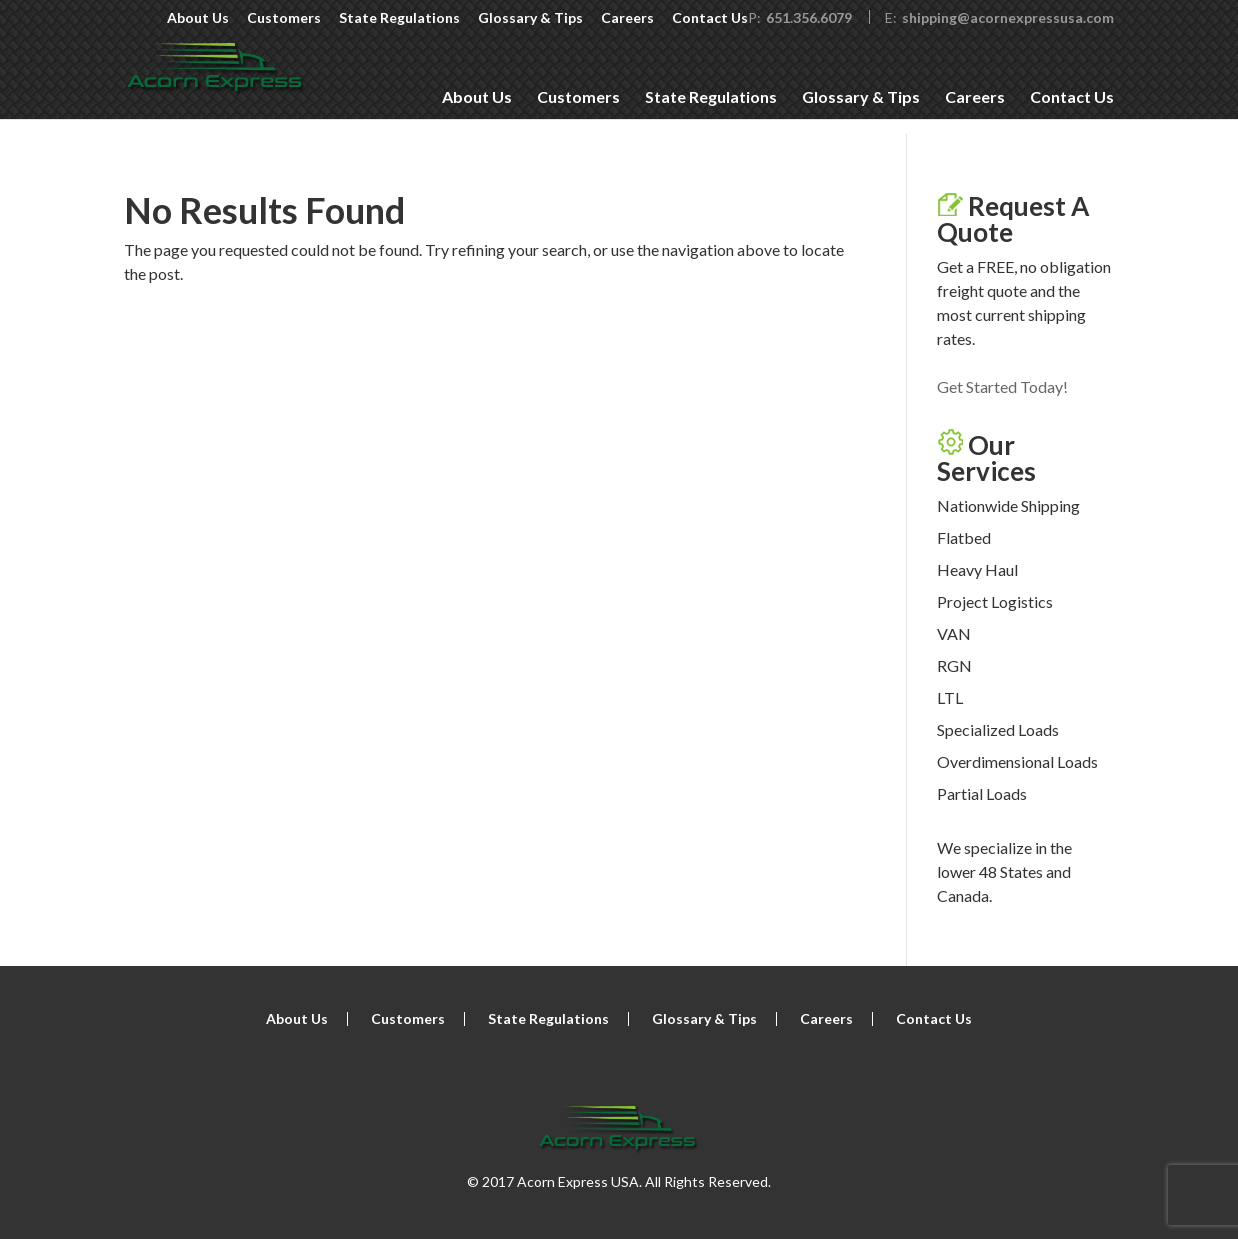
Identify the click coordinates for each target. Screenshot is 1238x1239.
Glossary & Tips (530, 18)
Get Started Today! (1002, 386)
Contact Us (710, 18)
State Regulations (399, 18)
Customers (284, 18)
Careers (627, 18)
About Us (198, 18)
